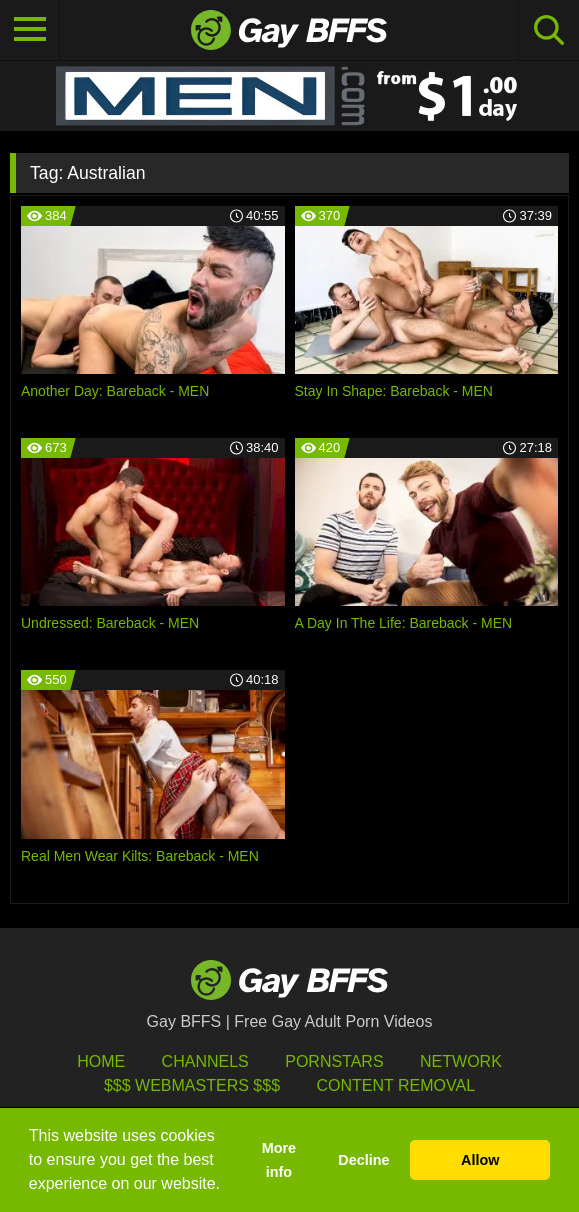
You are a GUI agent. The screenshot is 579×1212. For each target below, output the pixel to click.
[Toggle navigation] (30, 30)
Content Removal (395, 1085)
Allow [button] (480, 1160)
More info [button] (279, 1160)
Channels (205, 1061)
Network (461, 1061)
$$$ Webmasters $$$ (192, 1085)
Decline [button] (363, 1160)
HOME (101, 1061)
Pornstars (334, 1061)
